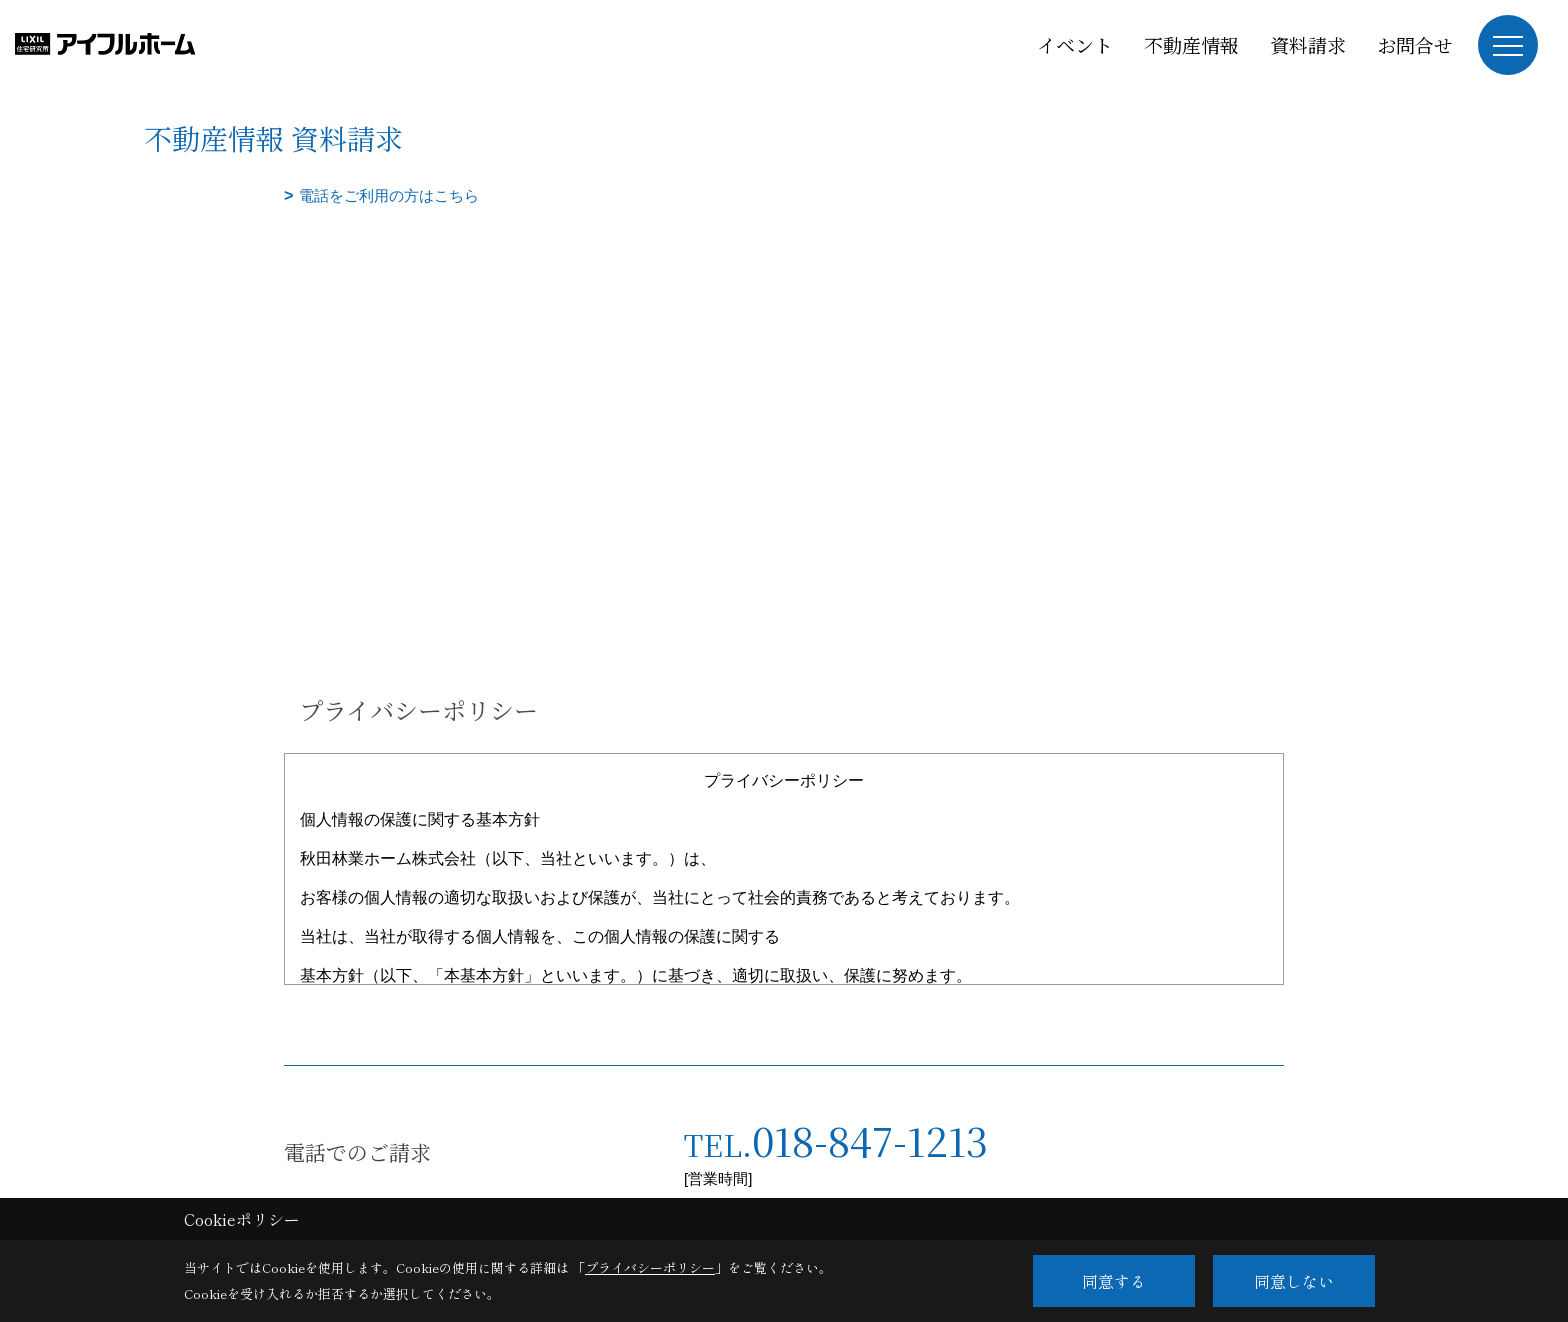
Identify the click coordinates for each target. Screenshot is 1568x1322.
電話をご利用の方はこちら (389, 195)
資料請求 (1308, 44)
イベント (1075, 44)
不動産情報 (1191, 44)
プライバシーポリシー (650, 1267)
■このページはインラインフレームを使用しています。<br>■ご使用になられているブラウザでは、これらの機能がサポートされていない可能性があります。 (784, 351)
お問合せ (1415, 44)
